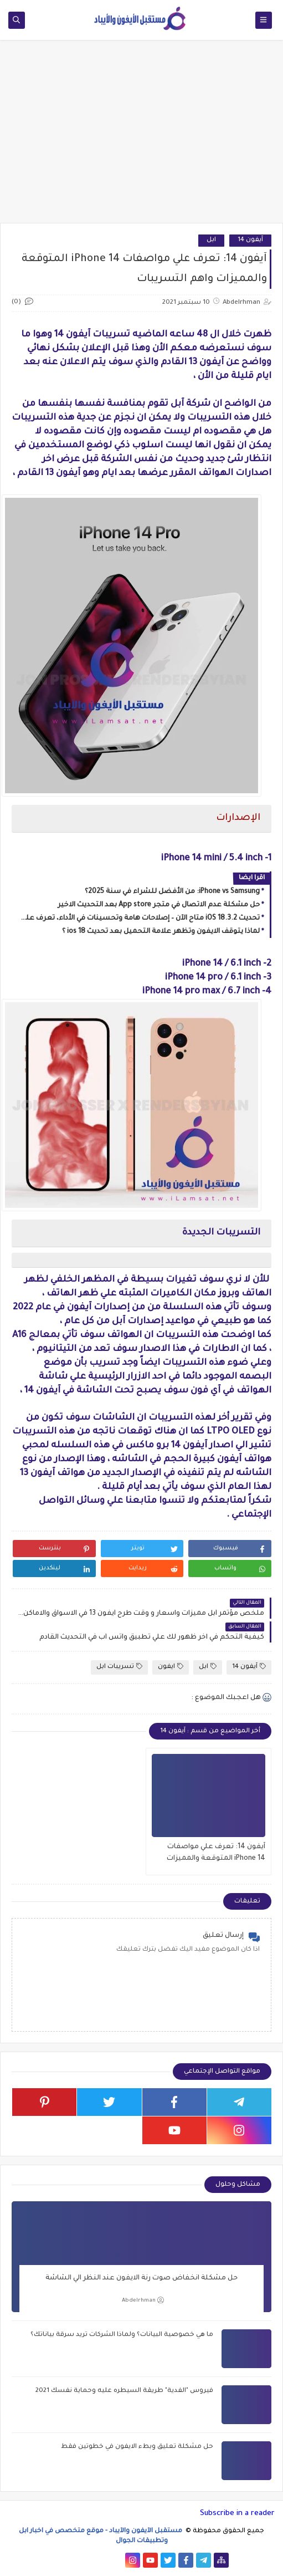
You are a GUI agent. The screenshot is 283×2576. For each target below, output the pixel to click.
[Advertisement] (141, 137)
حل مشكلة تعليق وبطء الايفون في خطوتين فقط (137, 2447)
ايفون (170, 1666)
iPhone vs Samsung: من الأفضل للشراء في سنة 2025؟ (172, 892)
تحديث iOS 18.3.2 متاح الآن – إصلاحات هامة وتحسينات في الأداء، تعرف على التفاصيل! (138, 918)
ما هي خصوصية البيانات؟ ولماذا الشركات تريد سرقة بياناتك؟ (121, 2335)
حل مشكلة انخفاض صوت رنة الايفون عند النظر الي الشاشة (141, 2278)
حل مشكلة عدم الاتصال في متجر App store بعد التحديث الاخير (159, 905)
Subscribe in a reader (237, 2513)
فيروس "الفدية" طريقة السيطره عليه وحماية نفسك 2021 (124, 2391)
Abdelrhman (143, 2300)
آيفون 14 (250, 240)
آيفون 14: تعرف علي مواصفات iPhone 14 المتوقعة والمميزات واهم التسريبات (216, 1854)
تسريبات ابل (119, 1666)
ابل (211, 240)
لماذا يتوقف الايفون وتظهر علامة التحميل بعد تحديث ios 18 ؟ (161, 932)
